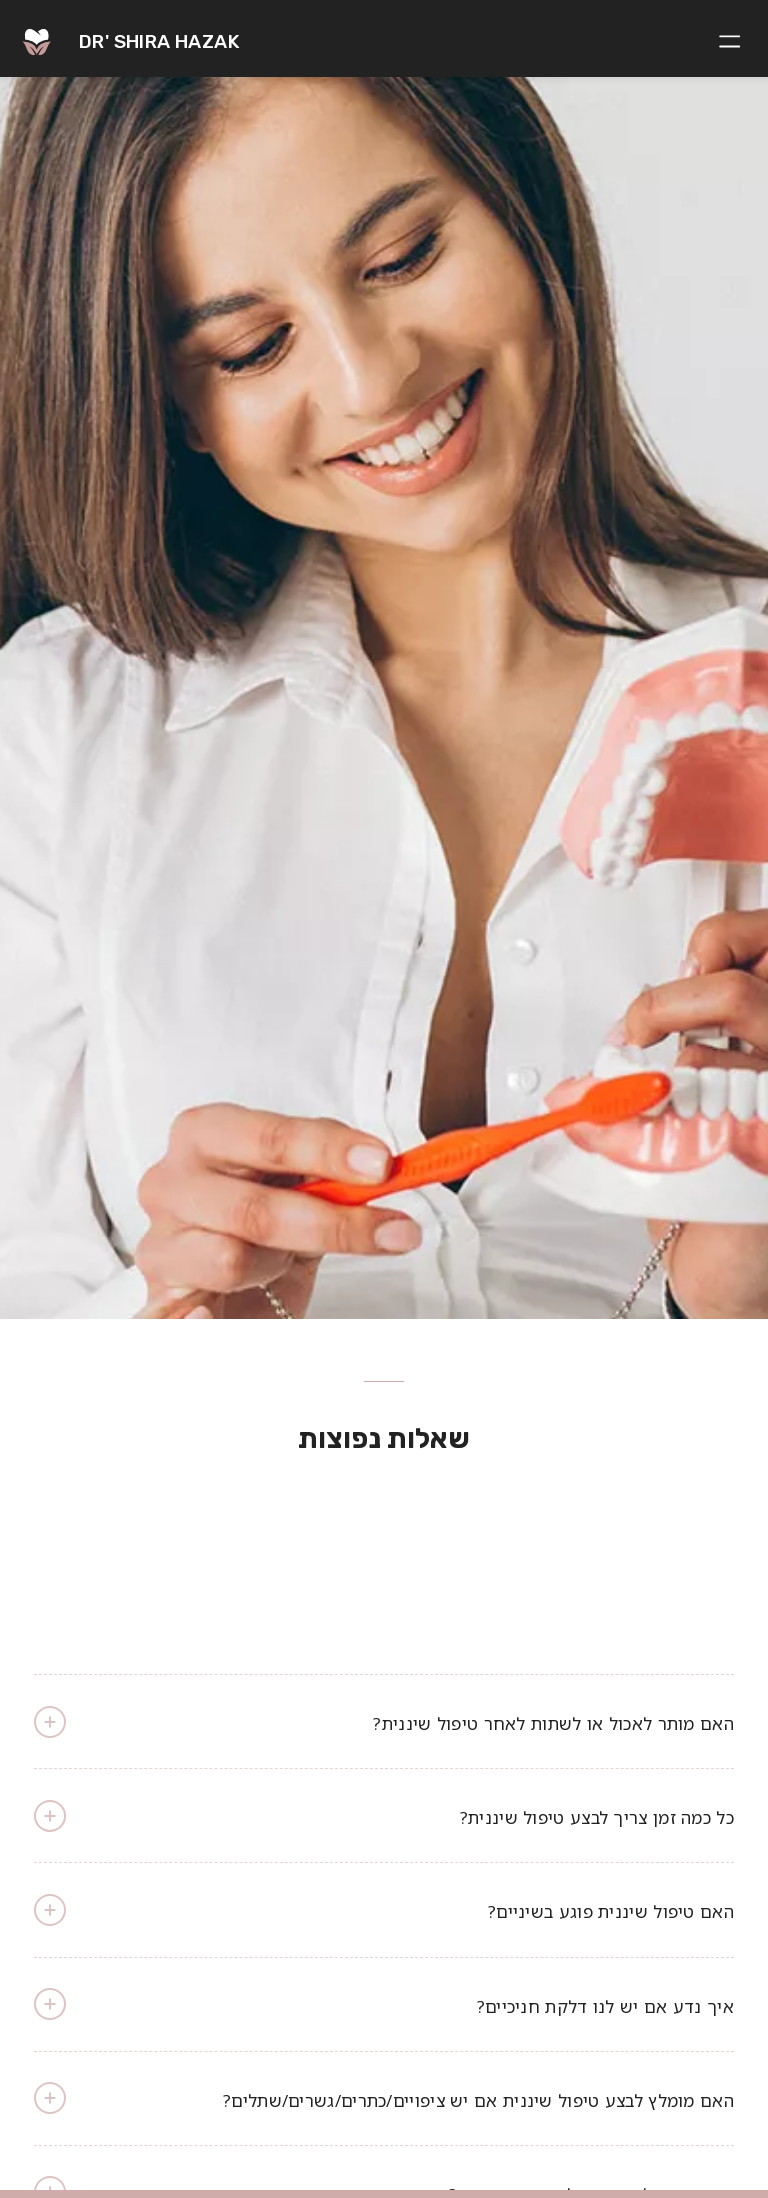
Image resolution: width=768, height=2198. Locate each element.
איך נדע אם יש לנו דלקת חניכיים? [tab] (384, 2004)
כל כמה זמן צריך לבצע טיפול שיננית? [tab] (384, 1816)
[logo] (100, 37)
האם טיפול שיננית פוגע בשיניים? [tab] (384, 1910)
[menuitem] (733, 39)
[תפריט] (733, 39)
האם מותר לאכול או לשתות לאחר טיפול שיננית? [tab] (384, 1722)
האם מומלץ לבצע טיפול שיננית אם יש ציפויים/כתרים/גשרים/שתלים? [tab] (384, 2098)
